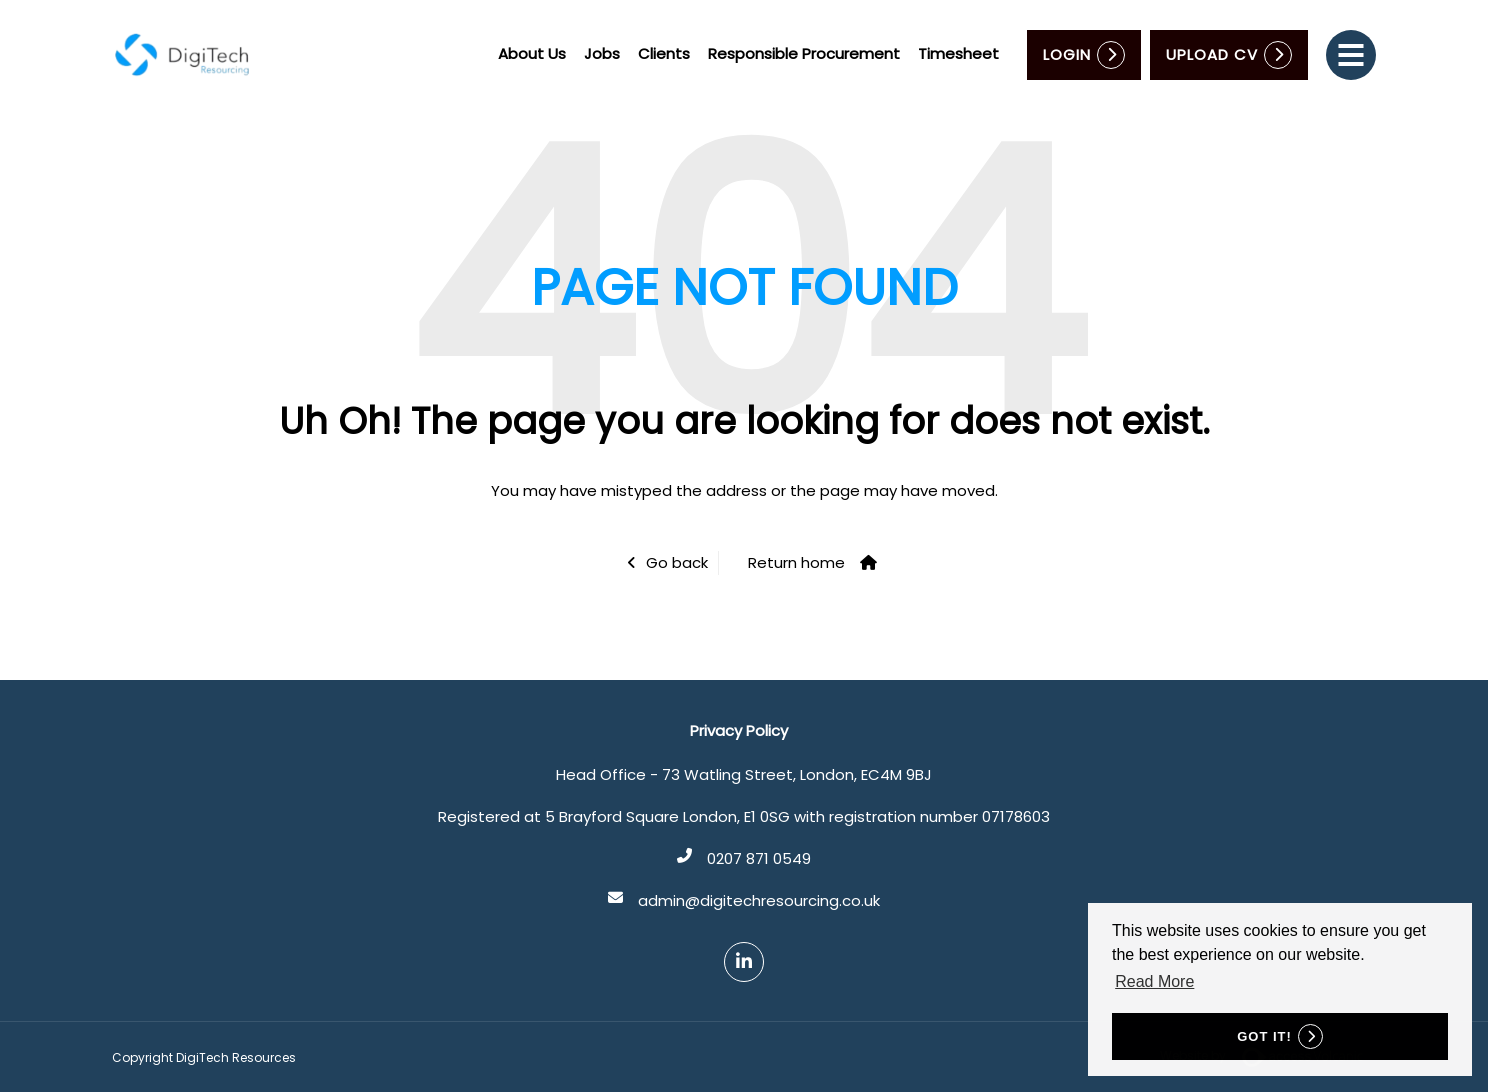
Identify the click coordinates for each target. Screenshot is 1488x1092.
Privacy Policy (739, 730)
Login (1067, 54)
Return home (796, 562)
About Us (532, 53)
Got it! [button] (1264, 1036)
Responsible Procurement (804, 53)
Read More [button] (1154, 981)
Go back (677, 562)
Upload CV (1212, 54)
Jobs (602, 53)
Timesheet (958, 53)
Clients (664, 53)
